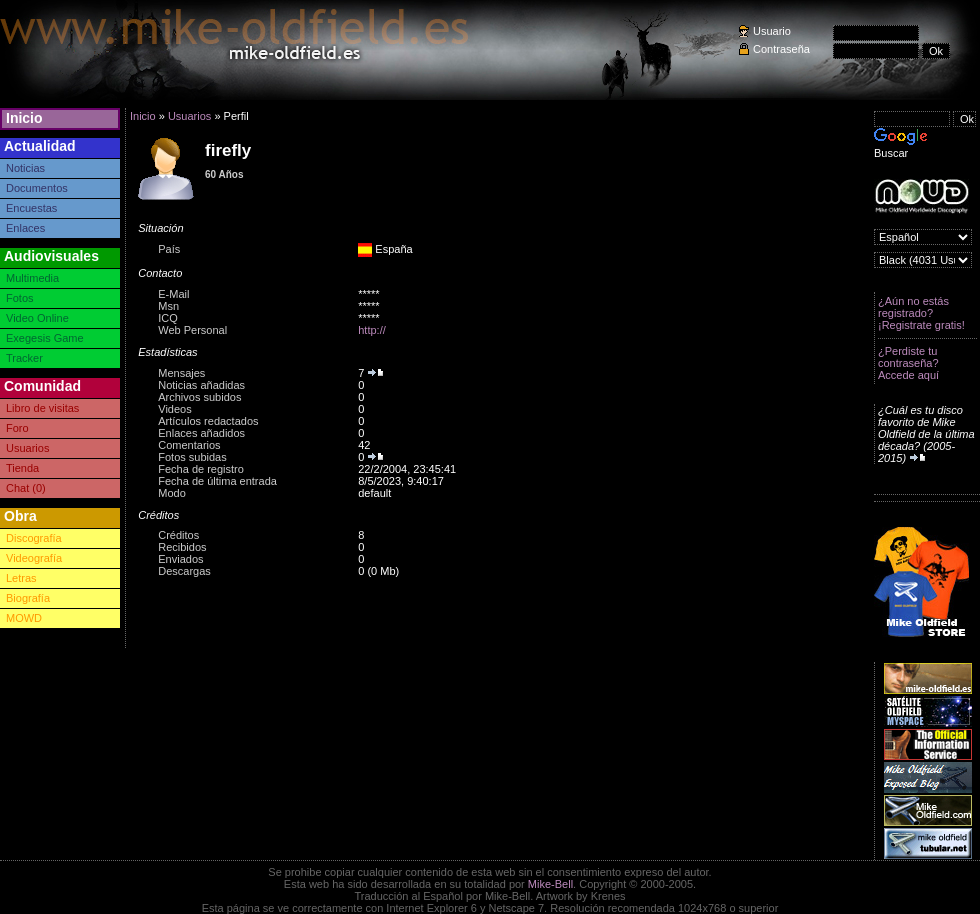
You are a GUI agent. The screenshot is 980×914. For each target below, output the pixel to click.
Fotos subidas (192, 457)
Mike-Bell (550, 884)
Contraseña (781, 49)
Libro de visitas (42, 408)
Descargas (184, 571)
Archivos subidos (199, 397)
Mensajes (181, 373)
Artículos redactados (208, 421)
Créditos (178, 535)
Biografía (28, 598)
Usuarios (27, 448)
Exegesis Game (45, 338)
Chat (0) (26, 488)
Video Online (37, 318)
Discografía (34, 538)
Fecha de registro (201, 469)
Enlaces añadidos (201, 433)
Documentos (37, 188)
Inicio (24, 118)
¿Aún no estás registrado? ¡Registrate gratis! (921, 313)
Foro (17, 428)
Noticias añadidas (201, 385)
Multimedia (32, 278)
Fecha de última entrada (217, 481)
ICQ (168, 318)
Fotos (20, 298)
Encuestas (31, 208)
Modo (172, 493)
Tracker (24, 358)
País (169, 249)
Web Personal (192, 330)
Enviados (180, 559)
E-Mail (173, 294)
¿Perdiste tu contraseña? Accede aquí (908, 363)
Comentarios (189, 445)
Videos (174, 409)
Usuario (772, 31)
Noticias (25, 168)
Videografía (34, 558)
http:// (372, 330)
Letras (21, 578)
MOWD (24, 618)
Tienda (22, 468)
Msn (168, 306)
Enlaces (25, 228)
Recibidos (182, 547)
